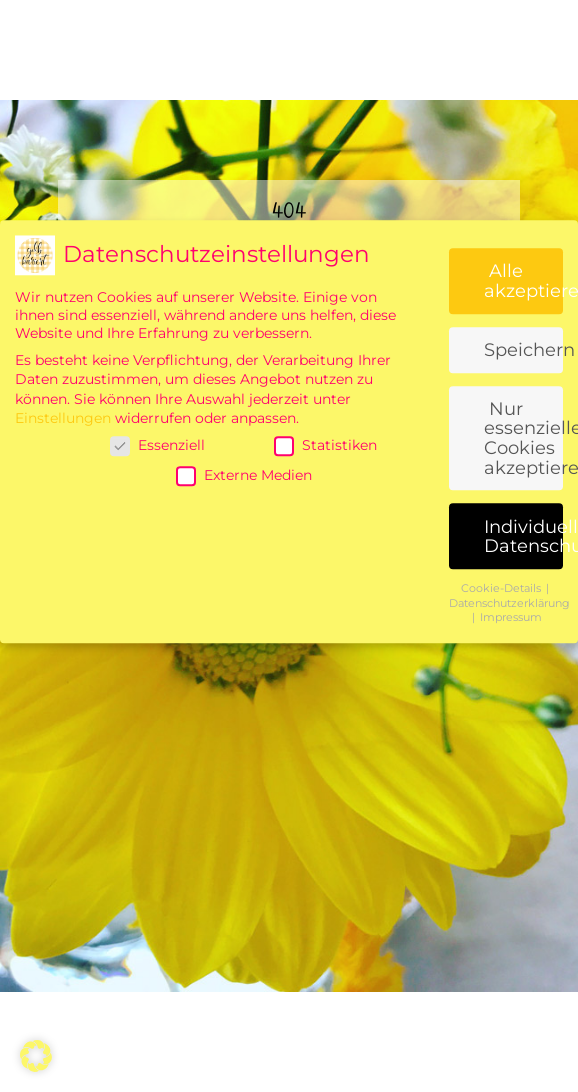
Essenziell (157, 648)
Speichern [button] (524, 552)
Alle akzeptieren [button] (524, 483)
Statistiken (325, 648)
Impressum (511, 820)
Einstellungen (63, 621)
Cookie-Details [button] (502, 791)
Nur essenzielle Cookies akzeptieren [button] (524, 641)
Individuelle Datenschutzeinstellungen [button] (524, 739)
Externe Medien (244, 678)
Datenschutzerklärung (509, 806)
